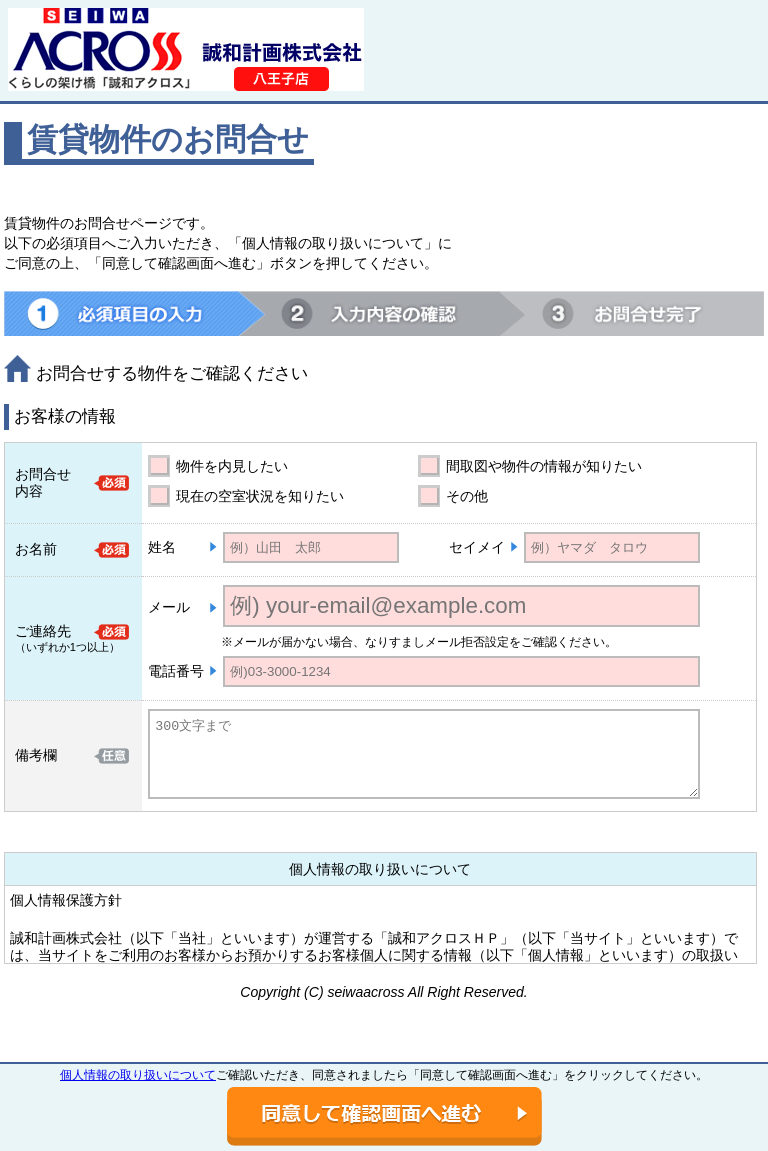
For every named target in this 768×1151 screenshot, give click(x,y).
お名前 (36, 549)
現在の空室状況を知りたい (260, 496)
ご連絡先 (43, 631)
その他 (467, 496)
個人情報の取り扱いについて (138, 1075)
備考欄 (36, 755)
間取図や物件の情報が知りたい (544, 466)
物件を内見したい (232, 466)
